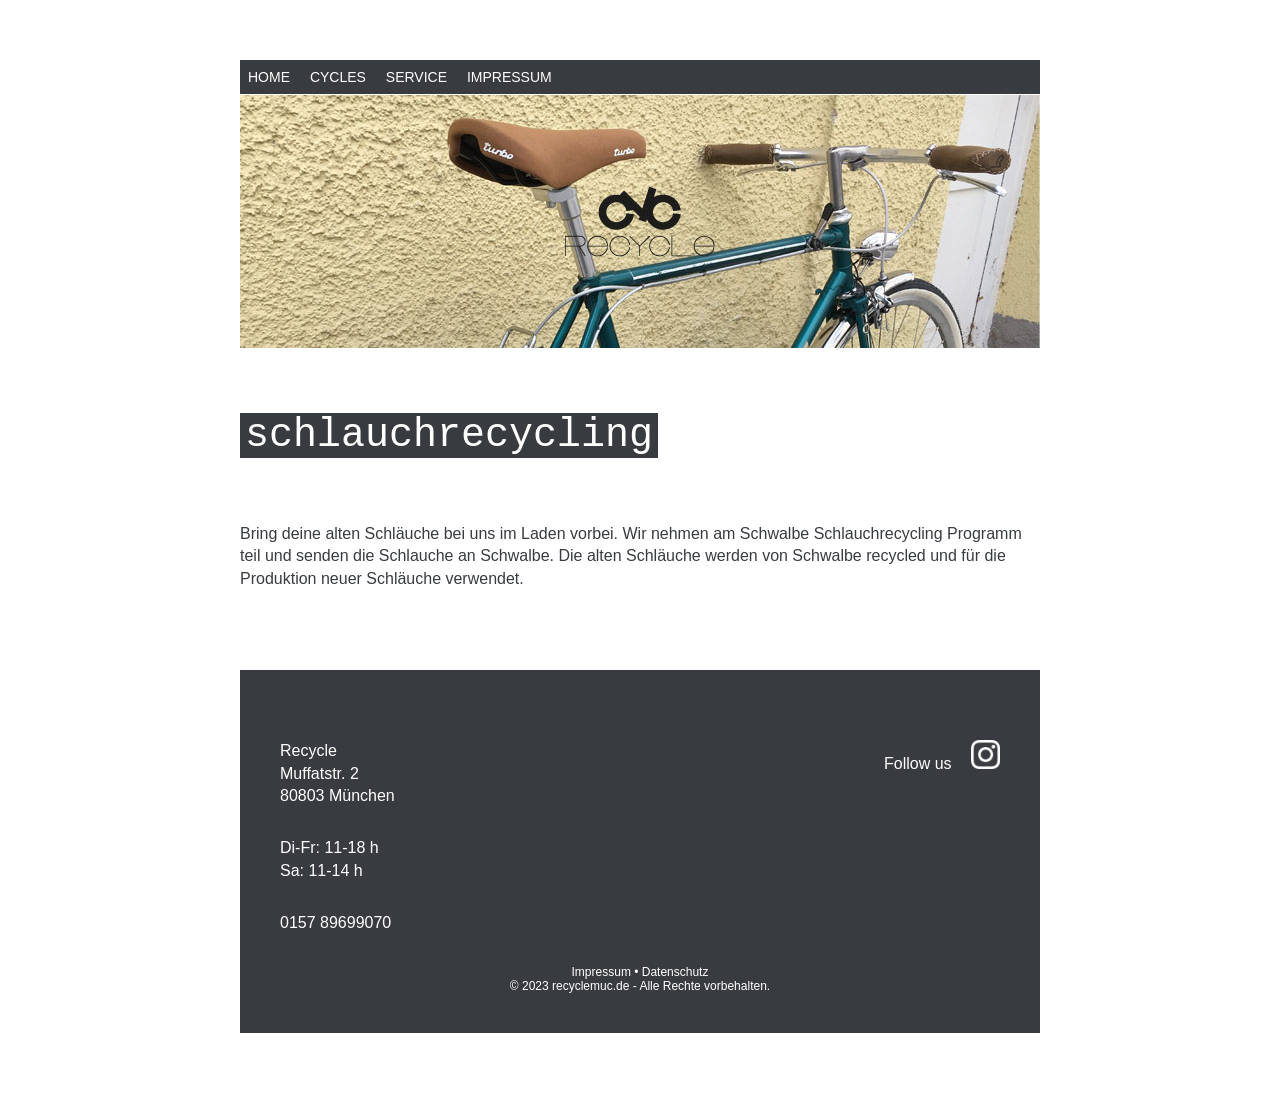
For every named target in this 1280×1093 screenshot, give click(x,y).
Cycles (338, 77)
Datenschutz (675, 972)
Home (269, 77)
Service (416, 77)
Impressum (509, 77)
